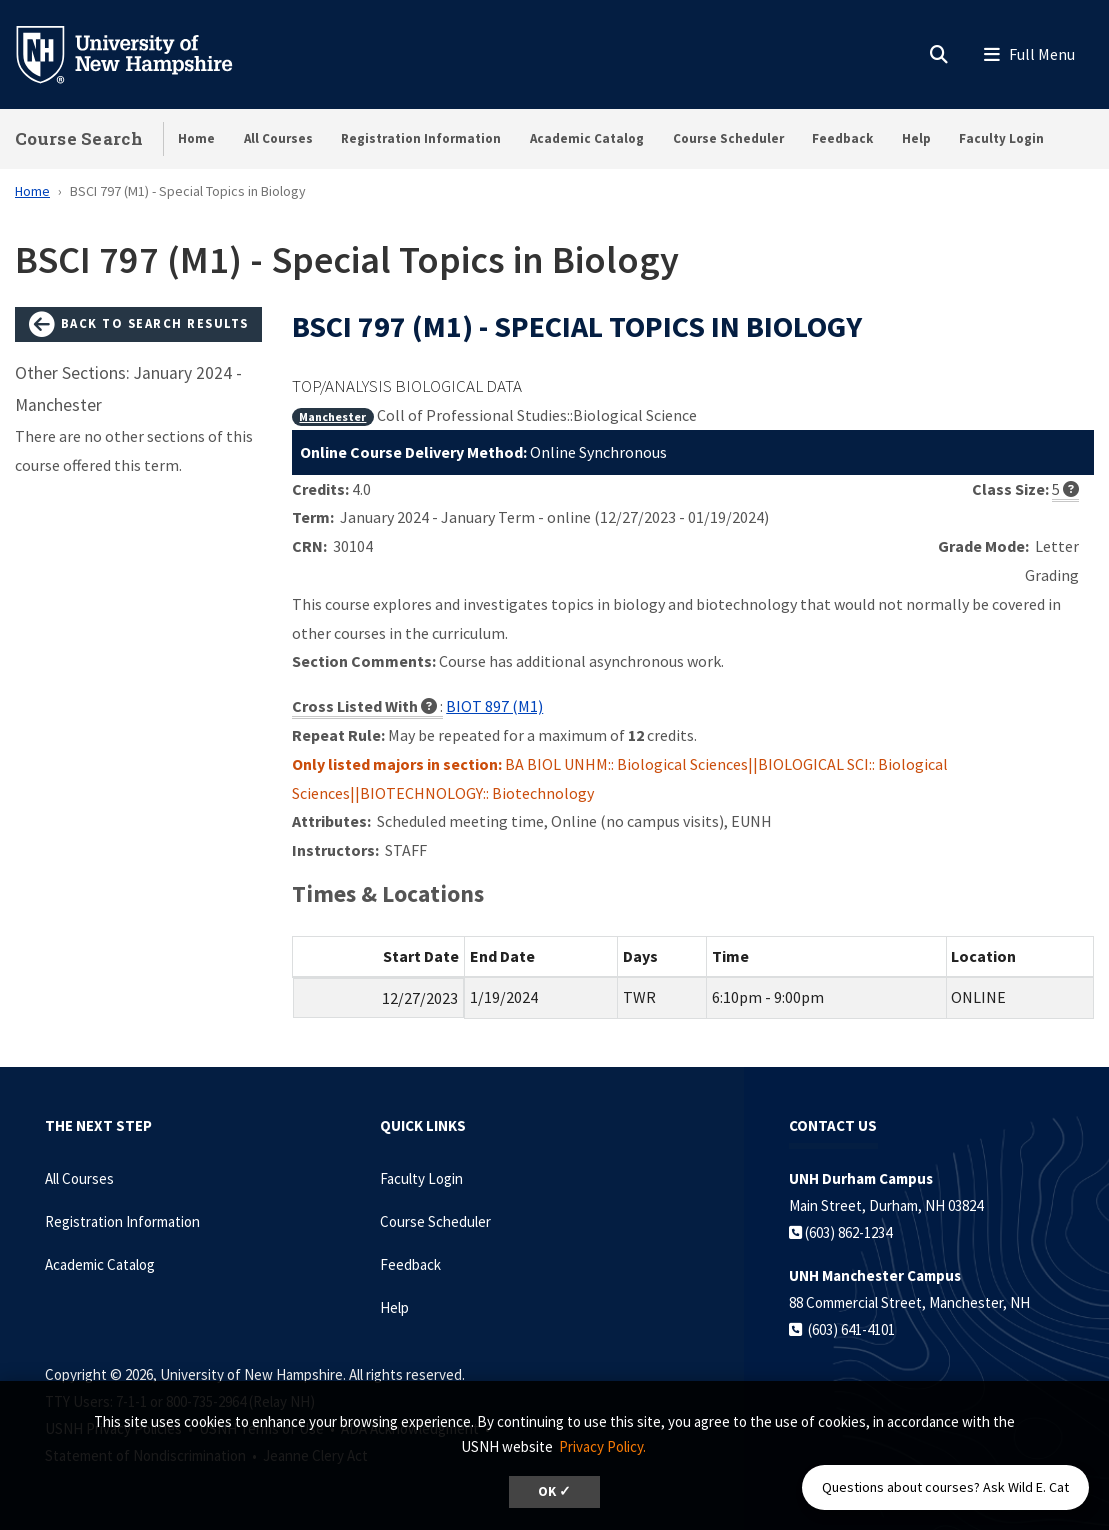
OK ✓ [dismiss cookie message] (554, 1491)
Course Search (79, 138)
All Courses (278, 138)
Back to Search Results (139, 325)
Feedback (842, 138)
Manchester (332, 416)
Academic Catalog (587, 138)
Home (196, 138)
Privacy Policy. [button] (602, 1446)
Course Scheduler (728, 138)
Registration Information (421, 138)
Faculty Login (1001, 138)
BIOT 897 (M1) (494, 706)
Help (916, 138)
